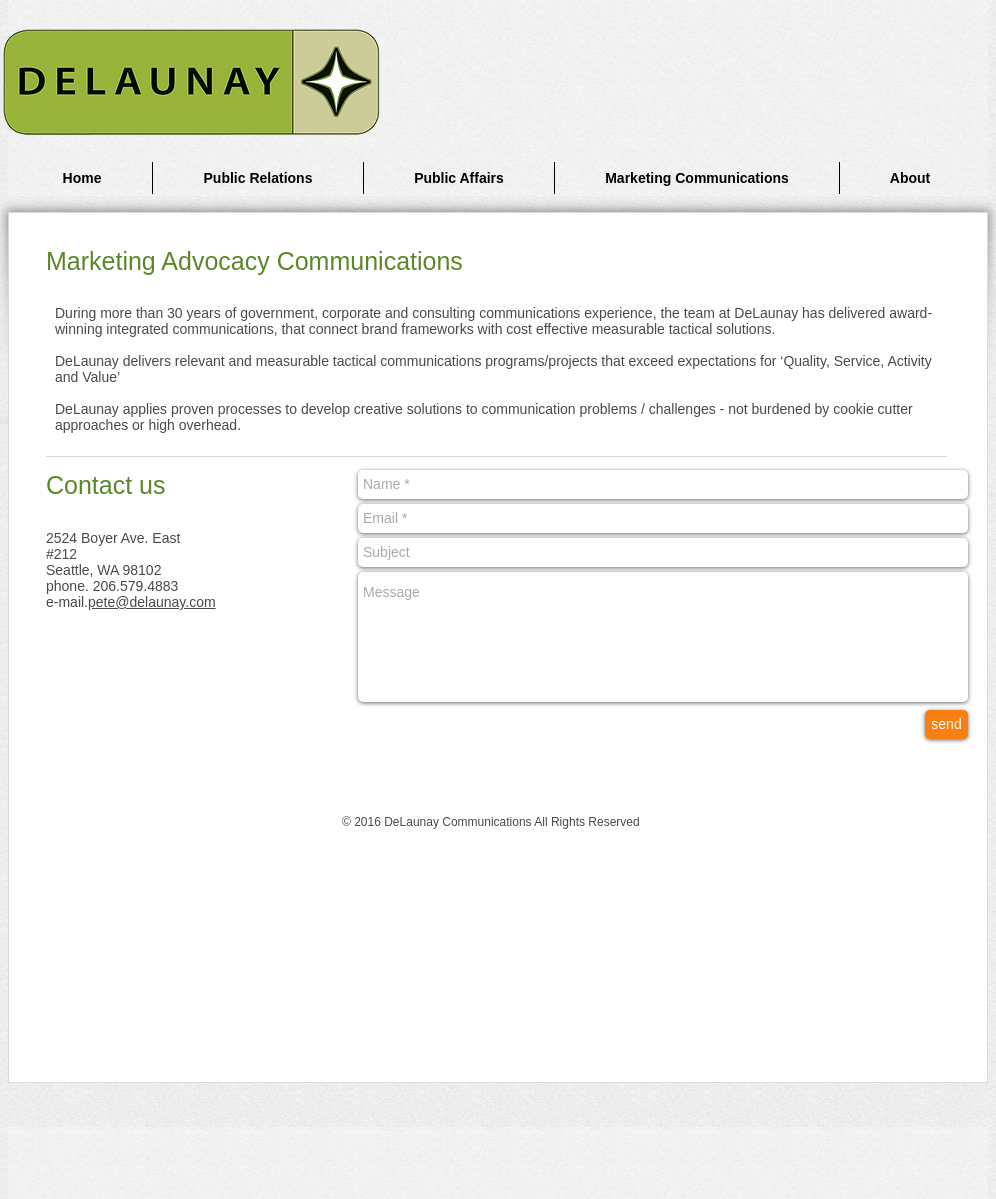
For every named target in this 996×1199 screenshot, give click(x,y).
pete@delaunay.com (152, 602)
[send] (946, 724)
